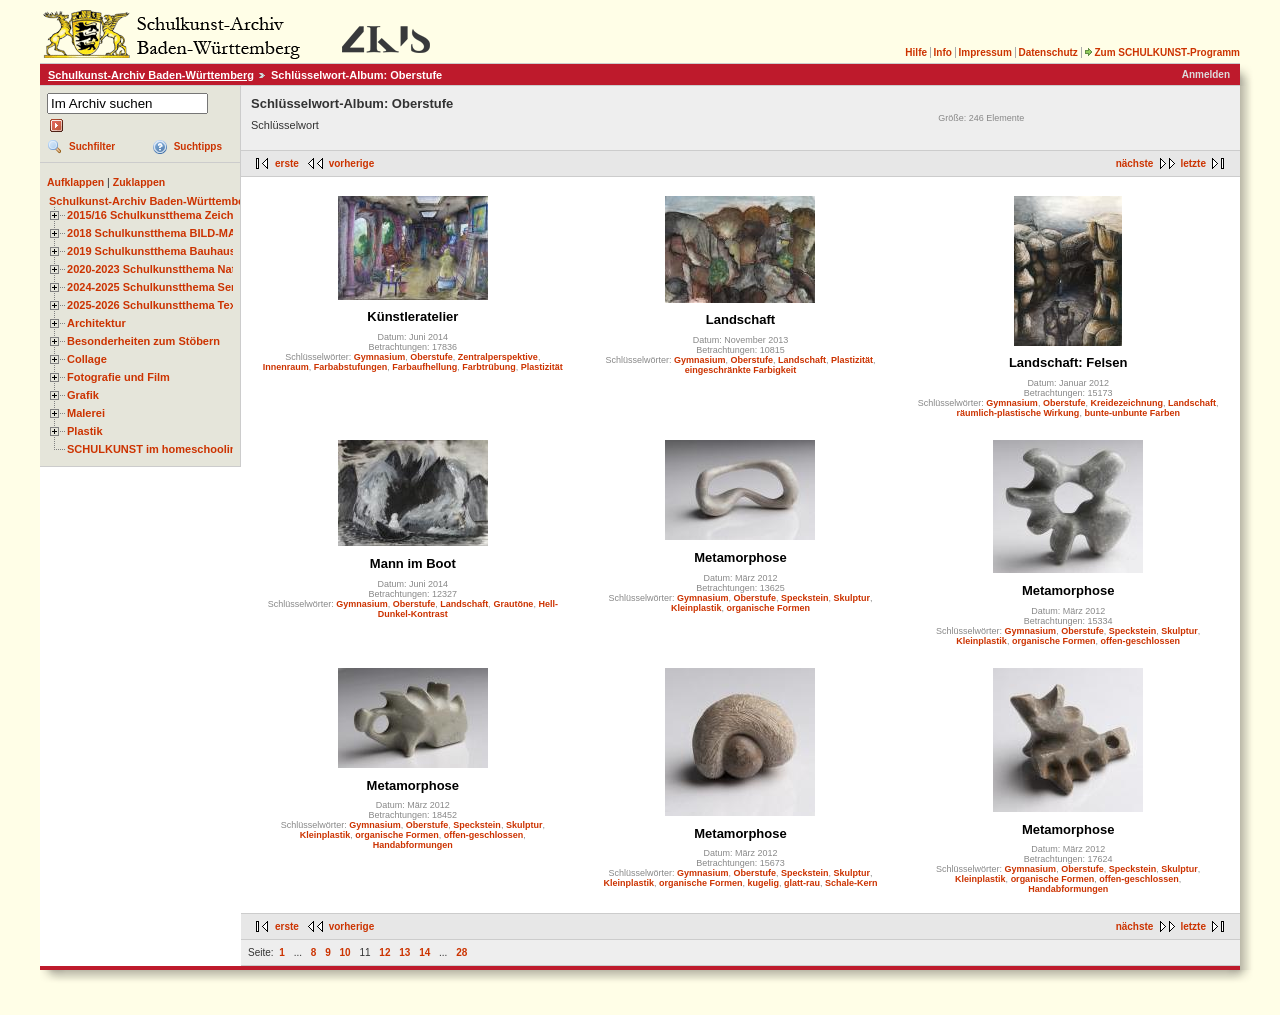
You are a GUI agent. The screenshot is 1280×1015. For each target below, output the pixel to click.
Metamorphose (740, 557)
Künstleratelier (412, 316)
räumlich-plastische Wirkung (1017, 413)
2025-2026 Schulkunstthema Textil (156, 305)
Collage (87, 359)
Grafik (83, 395)
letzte (1193, 163)
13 (404, 952)
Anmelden (1206, 74)
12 (384, 952)
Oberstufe (431, 357)
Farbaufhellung (424, 367)
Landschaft (740, 319)
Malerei (86, 413)
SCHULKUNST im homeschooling (155, 449)
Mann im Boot (413, 563)
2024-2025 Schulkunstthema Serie (156, 287)
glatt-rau (802, 883)
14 (424, 952)
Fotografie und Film (118, 377)
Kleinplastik (696, 608)
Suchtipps (198, 146)
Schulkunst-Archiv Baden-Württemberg (151, 75)
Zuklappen (139, 182)
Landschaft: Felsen (1068, 362)
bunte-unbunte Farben (1132, 413)
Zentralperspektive (498, 357)
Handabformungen (413, 845)
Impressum (984, 52)
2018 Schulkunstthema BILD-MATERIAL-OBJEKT (195, 233)
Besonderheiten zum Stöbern (143, 341)
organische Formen (768, 608)
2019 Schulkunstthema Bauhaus (151, 251)
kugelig (763, 883)
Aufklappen (75, 182)
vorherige (352, 163)
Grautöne (513, 604)
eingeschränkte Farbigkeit (741, 370)
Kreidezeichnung (1126, 403)
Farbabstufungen (351, 367)
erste (287, 163)
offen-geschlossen (1140, 641)
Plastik (85, 431)
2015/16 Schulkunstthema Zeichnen (160, 215)
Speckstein (805, 598)
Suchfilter (92, 146)
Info (943, 52)
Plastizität (542, 367)
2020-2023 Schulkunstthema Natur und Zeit (179, 269)
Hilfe (916, 52)
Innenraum (286, 367)
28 (461, 952)
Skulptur (852, 598)
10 (345, 952)
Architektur (96, 323)
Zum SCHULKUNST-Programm (1162, 52)
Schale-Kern (851, 883)
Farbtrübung (489, 367)
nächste (1135, 163)
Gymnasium (380, 357)
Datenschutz (1047, 52)
